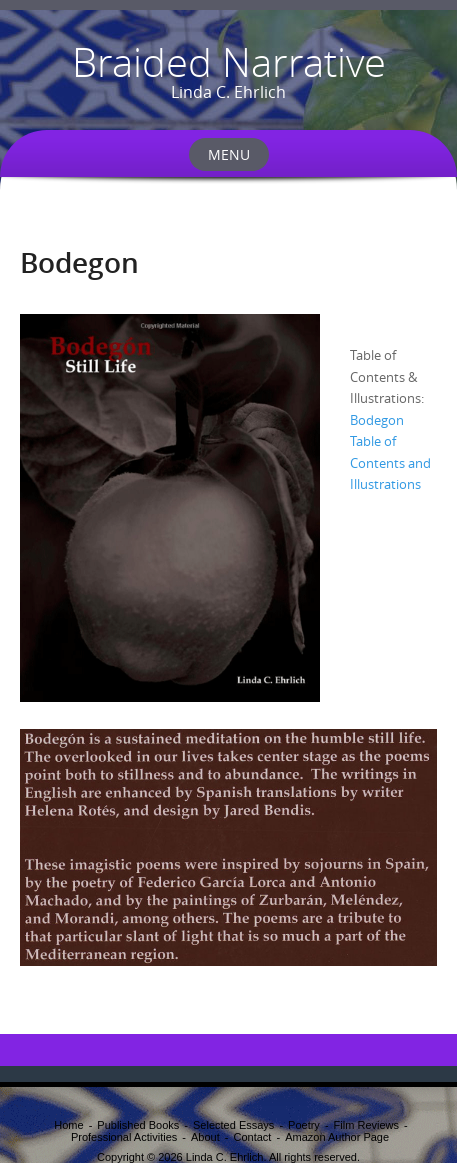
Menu (229, 154)
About (205, 1137)
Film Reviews (366, 1125)
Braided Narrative (229, 62)
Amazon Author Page (337, 1137)
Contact (252, 1137)
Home (68, 1125)
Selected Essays (233, 1125)
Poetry (304, 1125)
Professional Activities (124, 1137)
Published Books (138, 1125)
